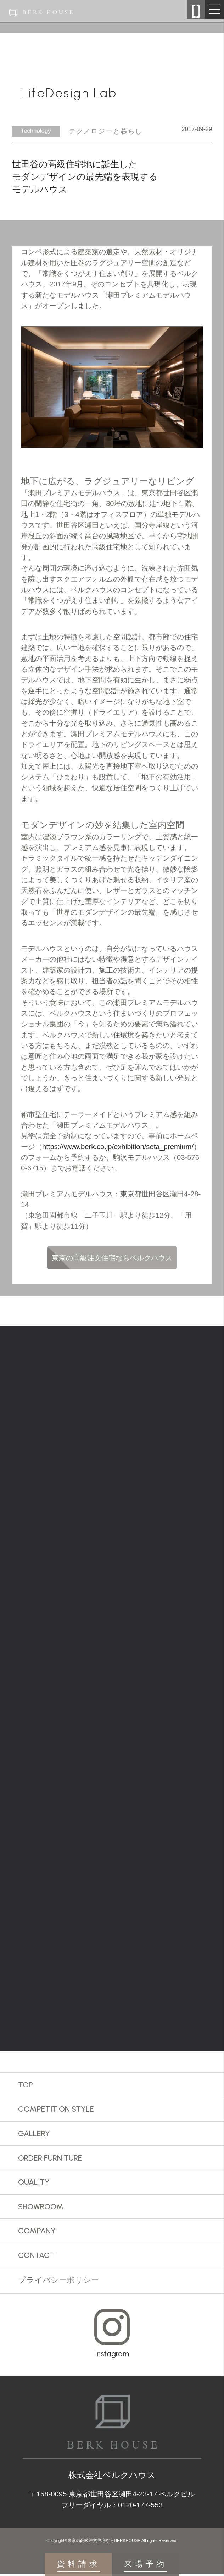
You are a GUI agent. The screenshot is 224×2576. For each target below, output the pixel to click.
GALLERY (34, 2135)
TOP (25, 2086)
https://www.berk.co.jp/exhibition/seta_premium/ (118, 1147)
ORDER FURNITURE (50, 2159)
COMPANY (37, 2232)
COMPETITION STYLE (56, 2111)
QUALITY (34, 2184)
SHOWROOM (40, 2208)
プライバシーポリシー (58, 2282)
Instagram (112, 2355)
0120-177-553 (140, 2507)
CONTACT (36, 2256)
